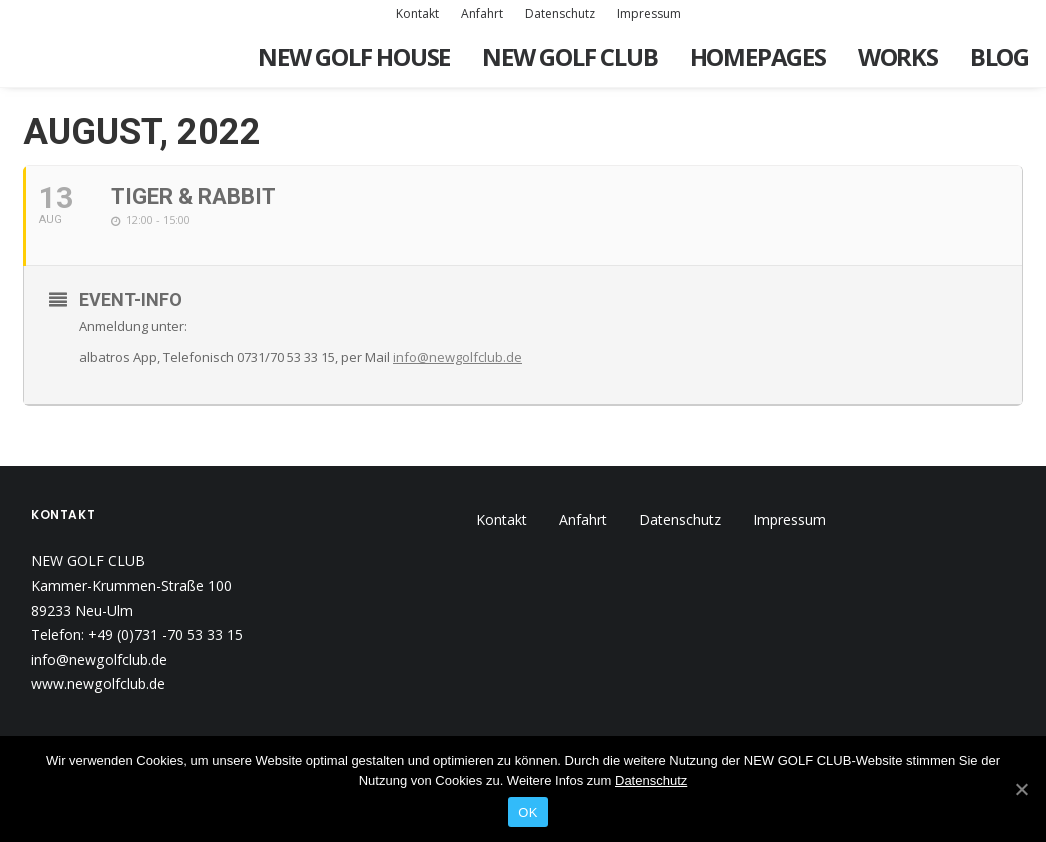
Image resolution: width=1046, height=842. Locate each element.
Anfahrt (482, 13)
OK (527, 812)
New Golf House (354, 56)
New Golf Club (569, 56)
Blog (999, 56)
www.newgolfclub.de (98, 683)
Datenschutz (560, 13)
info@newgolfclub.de (457, 357)
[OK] (1021, 789)
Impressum (649, 13)
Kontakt (417, 13)
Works (898, 56)
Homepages (758, 56)
